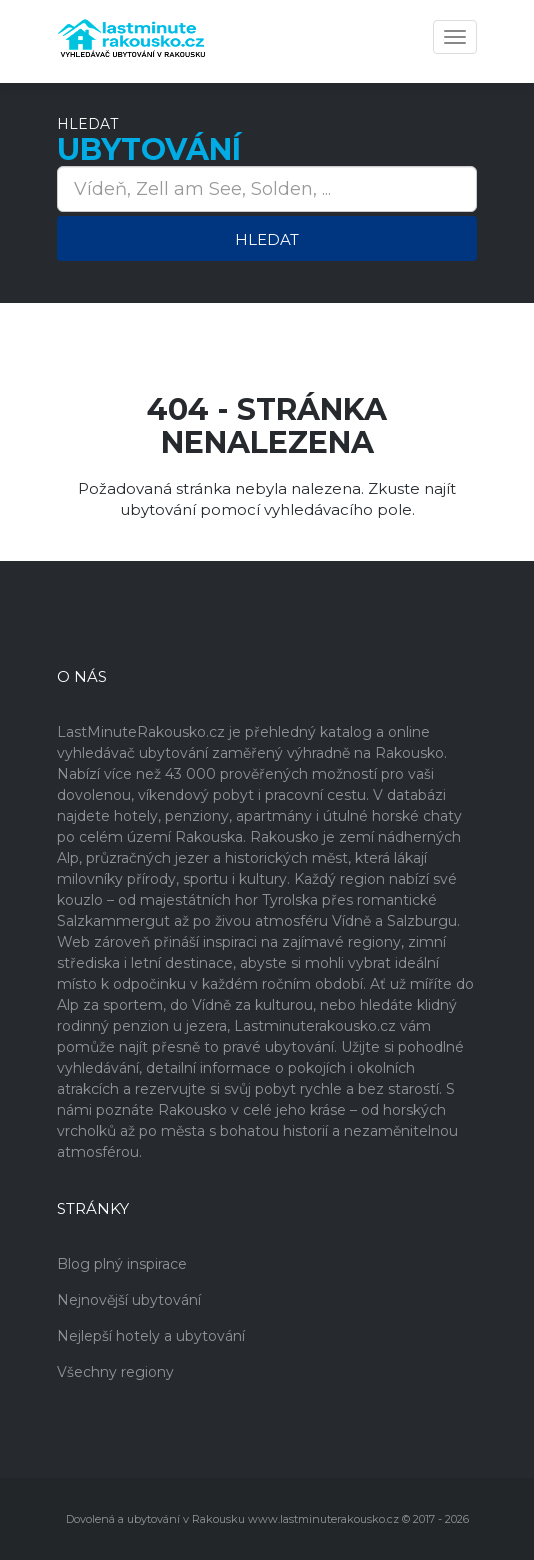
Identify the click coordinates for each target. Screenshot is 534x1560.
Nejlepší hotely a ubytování (151, 1336)
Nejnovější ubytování (129, 1300)
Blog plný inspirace (122, 1264)
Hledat (267, 239)
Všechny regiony (115, 1372)
